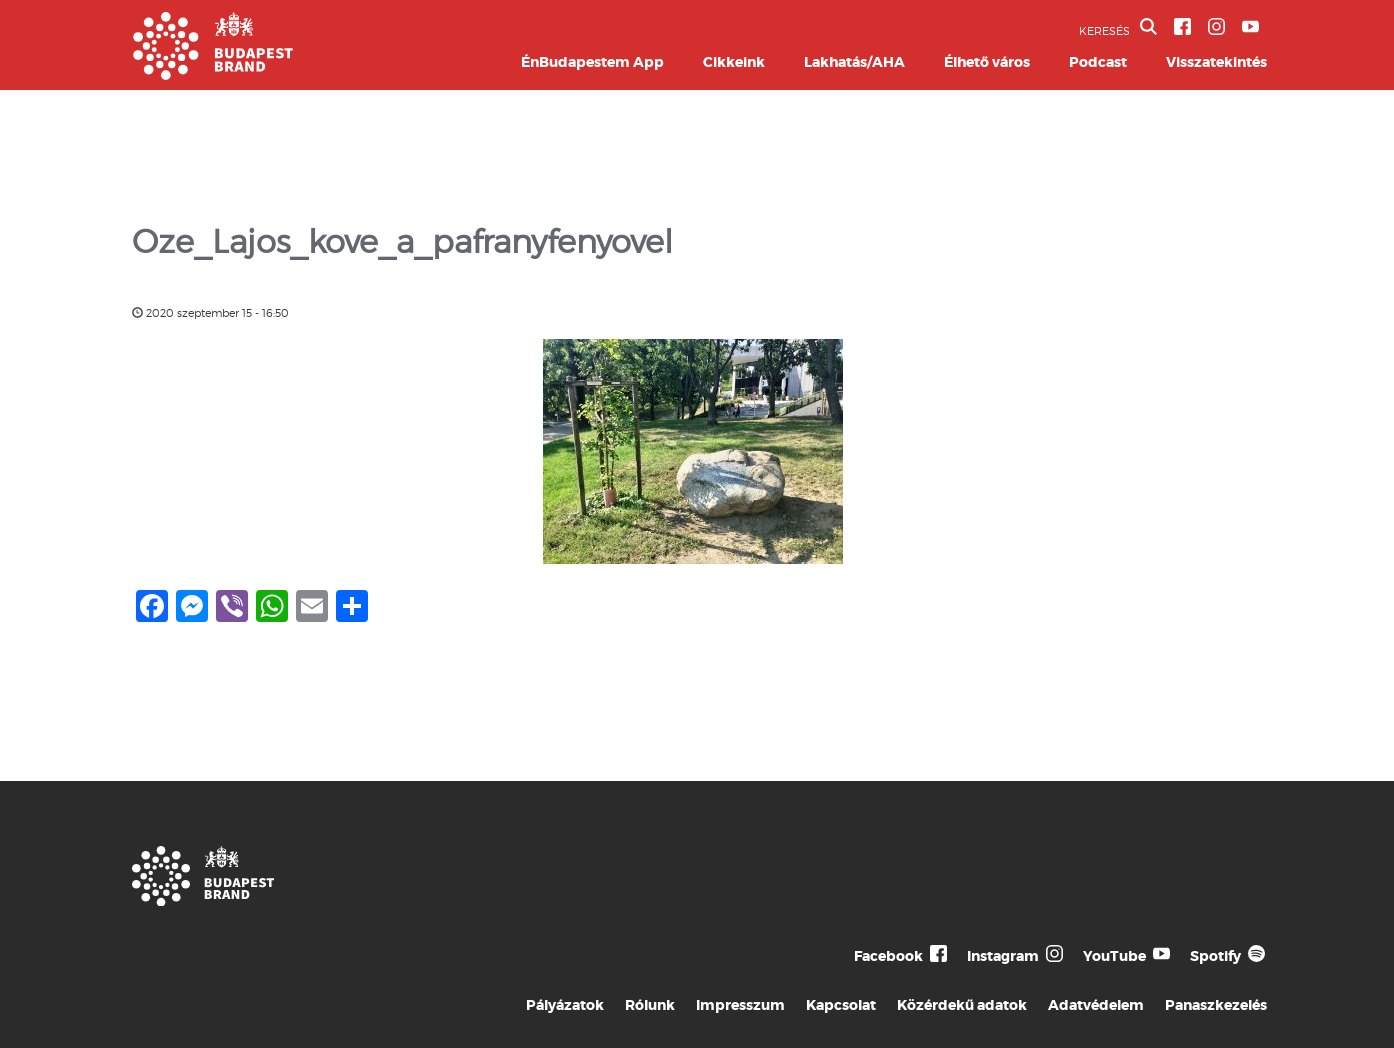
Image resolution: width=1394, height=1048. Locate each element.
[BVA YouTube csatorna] (1250, 26)
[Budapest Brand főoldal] (213, 74)
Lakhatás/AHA (854, 62)
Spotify (1215, 956)
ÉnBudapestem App (592, 62)
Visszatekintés (1216, 62)
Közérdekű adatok (962, 1005)
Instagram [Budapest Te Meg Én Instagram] (1003, 956)
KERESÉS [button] (1118, 28)
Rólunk (650, 1005)
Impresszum (740, 1005)
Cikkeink (734, 62)
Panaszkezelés (1216, 1005)
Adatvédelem (1096, 1005)
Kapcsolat (841, 1005)
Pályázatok (565, 1005)
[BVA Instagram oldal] (1216, 26)
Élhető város (987, 62)
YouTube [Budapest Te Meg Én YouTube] (1114, 956)
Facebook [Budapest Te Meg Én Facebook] (888, 956)
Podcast (1098, 62)
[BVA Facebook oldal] (1182, 26)
